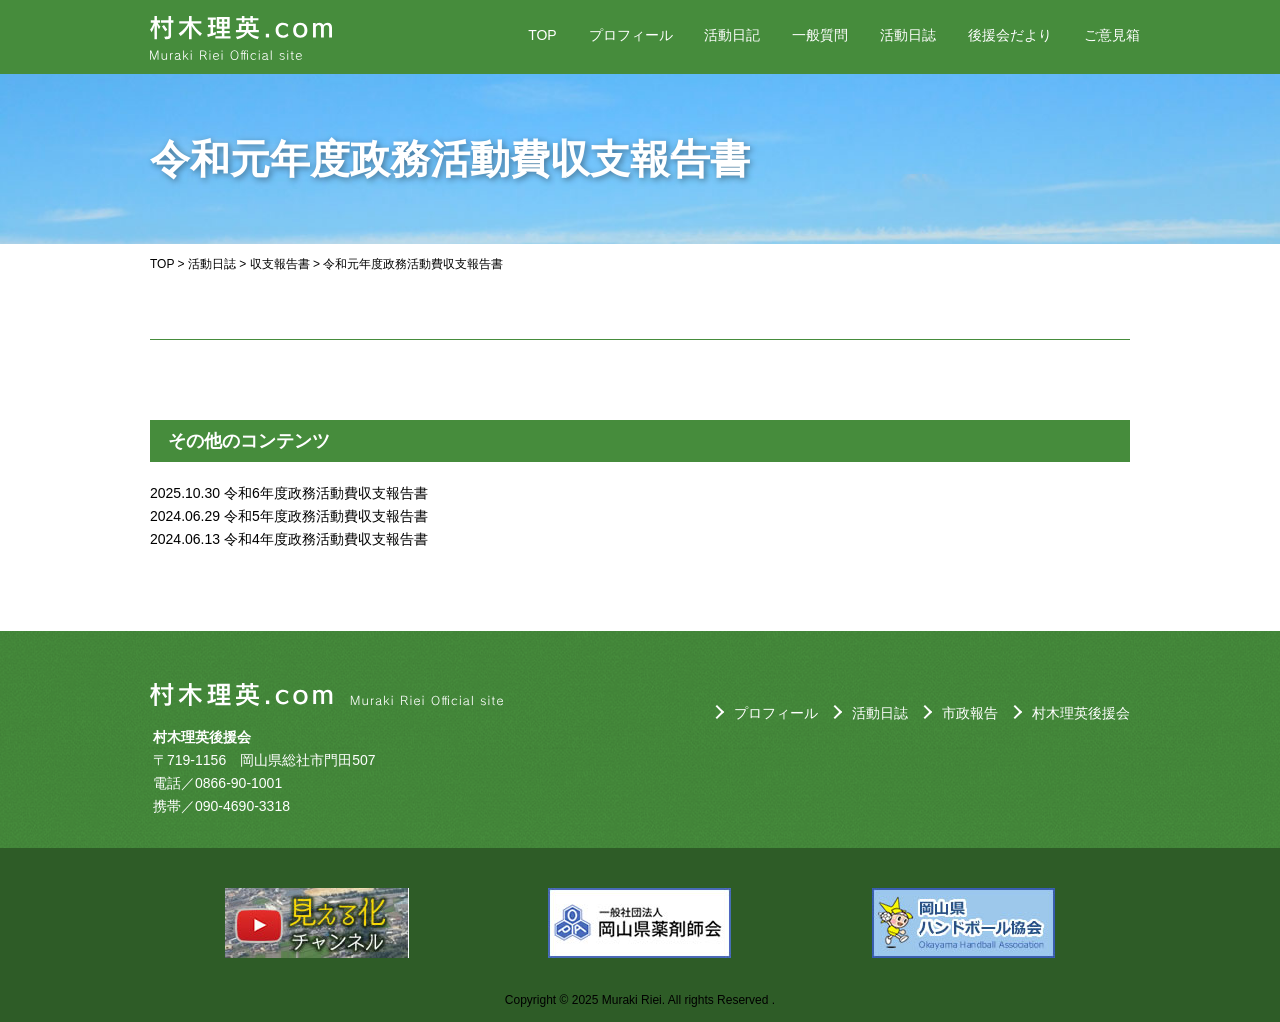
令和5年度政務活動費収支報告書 (326, 516)
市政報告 (970, 713)
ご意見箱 (1112, 35)
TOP (542, 35)
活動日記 (732, 35)
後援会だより (1010, 35)
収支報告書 (280, 264)
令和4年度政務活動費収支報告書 (326, 539)
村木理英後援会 (1081, 713)
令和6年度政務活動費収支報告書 (326, 493)
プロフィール (631, 35)
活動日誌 (908, 35)
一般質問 (820, 35)
